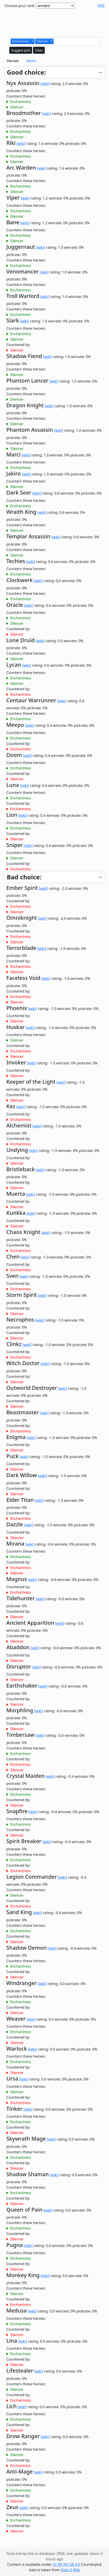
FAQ (101, 5)
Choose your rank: (20, 5)
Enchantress (20, 101)
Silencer (17, 107)
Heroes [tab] (13, 60)
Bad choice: (24, 877)
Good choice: (26, 72)
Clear (39, 50)
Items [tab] (31, 60)
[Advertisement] (54, 22)
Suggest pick (20, 50)
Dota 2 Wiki (70, 2569)
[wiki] (44, 83)
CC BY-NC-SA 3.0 (66, 2564)
